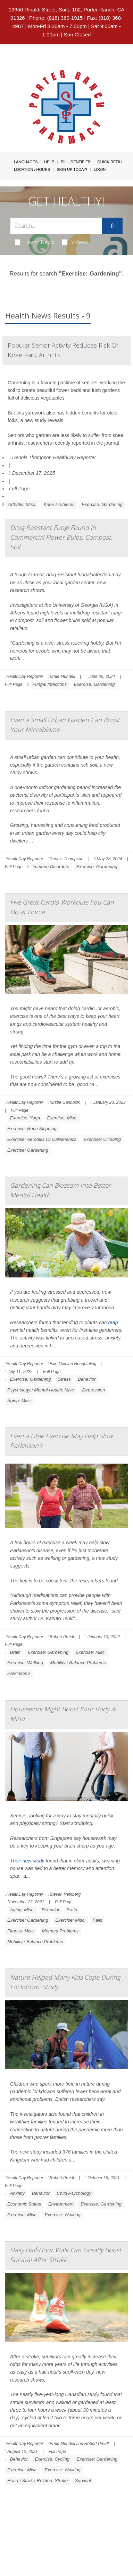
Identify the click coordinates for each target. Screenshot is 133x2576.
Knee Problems (59, 504)
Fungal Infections (49, 684)
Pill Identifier (76, 162)
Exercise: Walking (25, 1662)
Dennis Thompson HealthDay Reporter (52, 457)
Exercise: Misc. (62, 1117)
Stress (64, 1379)
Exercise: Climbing (102, 1139)
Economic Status (24, 2204)
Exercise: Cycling (52, 2459)
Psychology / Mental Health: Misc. (41, 1389)
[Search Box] (56, 226)
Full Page (19, 488)
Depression (93, 1389)
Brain (15, 1652)
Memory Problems (60, 1930)
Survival (83, 2480)
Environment (61, 2204)
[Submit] (112, 226)
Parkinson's (19, 1673)
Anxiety (17, 2193)
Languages (26, 162)
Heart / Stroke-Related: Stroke (37, 2480)
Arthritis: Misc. (22, 504)
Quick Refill (110, 162)
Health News (34, 241)
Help (49, 162)
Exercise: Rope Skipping (32, 1128)
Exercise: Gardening (102, 504)
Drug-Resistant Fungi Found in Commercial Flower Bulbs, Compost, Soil (61, 537)
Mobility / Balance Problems (78, 1662)
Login (100, 169)
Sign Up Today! (72, 169)
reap (113, 1322)
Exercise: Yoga (25, 1117)
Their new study (27, 1860)
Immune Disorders (50, 866)
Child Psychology (74, 2193)
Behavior (86, 1379)
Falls (97, 1920)
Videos (75, 241)
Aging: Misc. (19, 1400)
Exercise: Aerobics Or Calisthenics (41, 1139)
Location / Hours (32, 169)
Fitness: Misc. (21, 1930)
